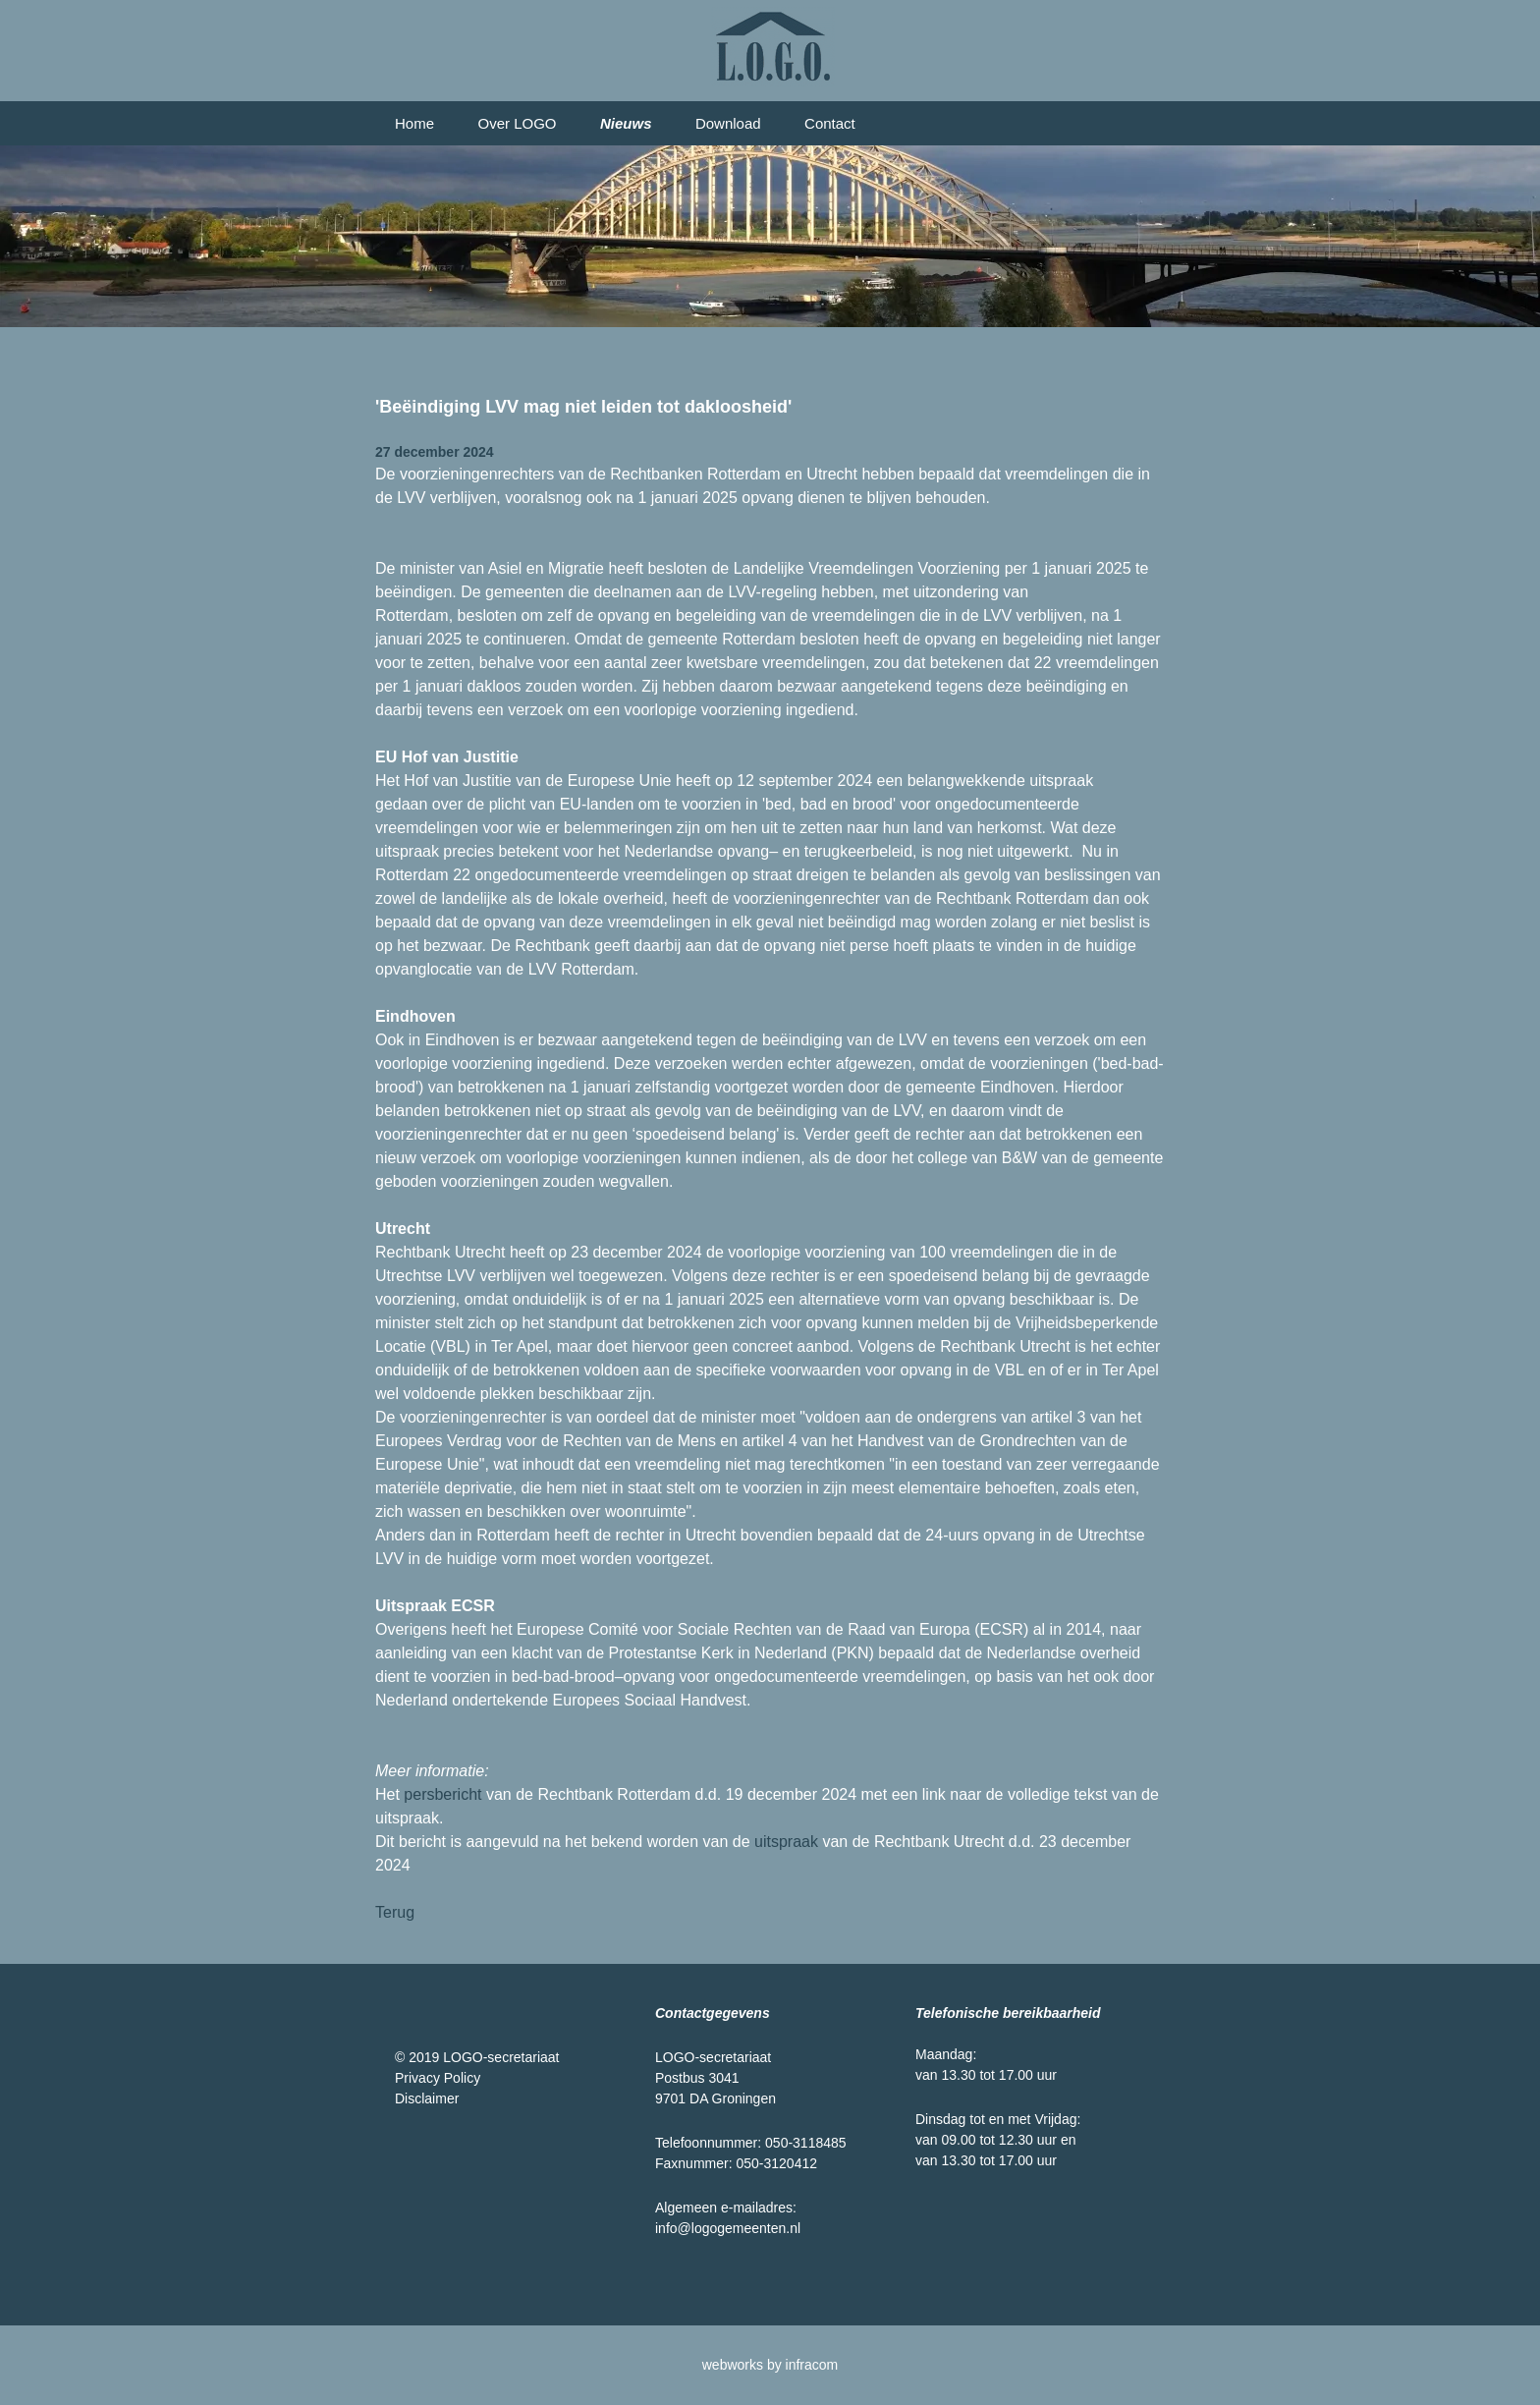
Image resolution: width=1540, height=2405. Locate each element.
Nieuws (626, 123)
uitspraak (786, 1841)
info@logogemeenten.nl (727, 2228)
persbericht (442, 1794)
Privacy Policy (437, 2078)
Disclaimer (427, 2098)
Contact (829, 123)
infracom (812, 2365)
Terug (394, 1912)
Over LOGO (516, 123)
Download (728, 123)
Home (414, 123)
